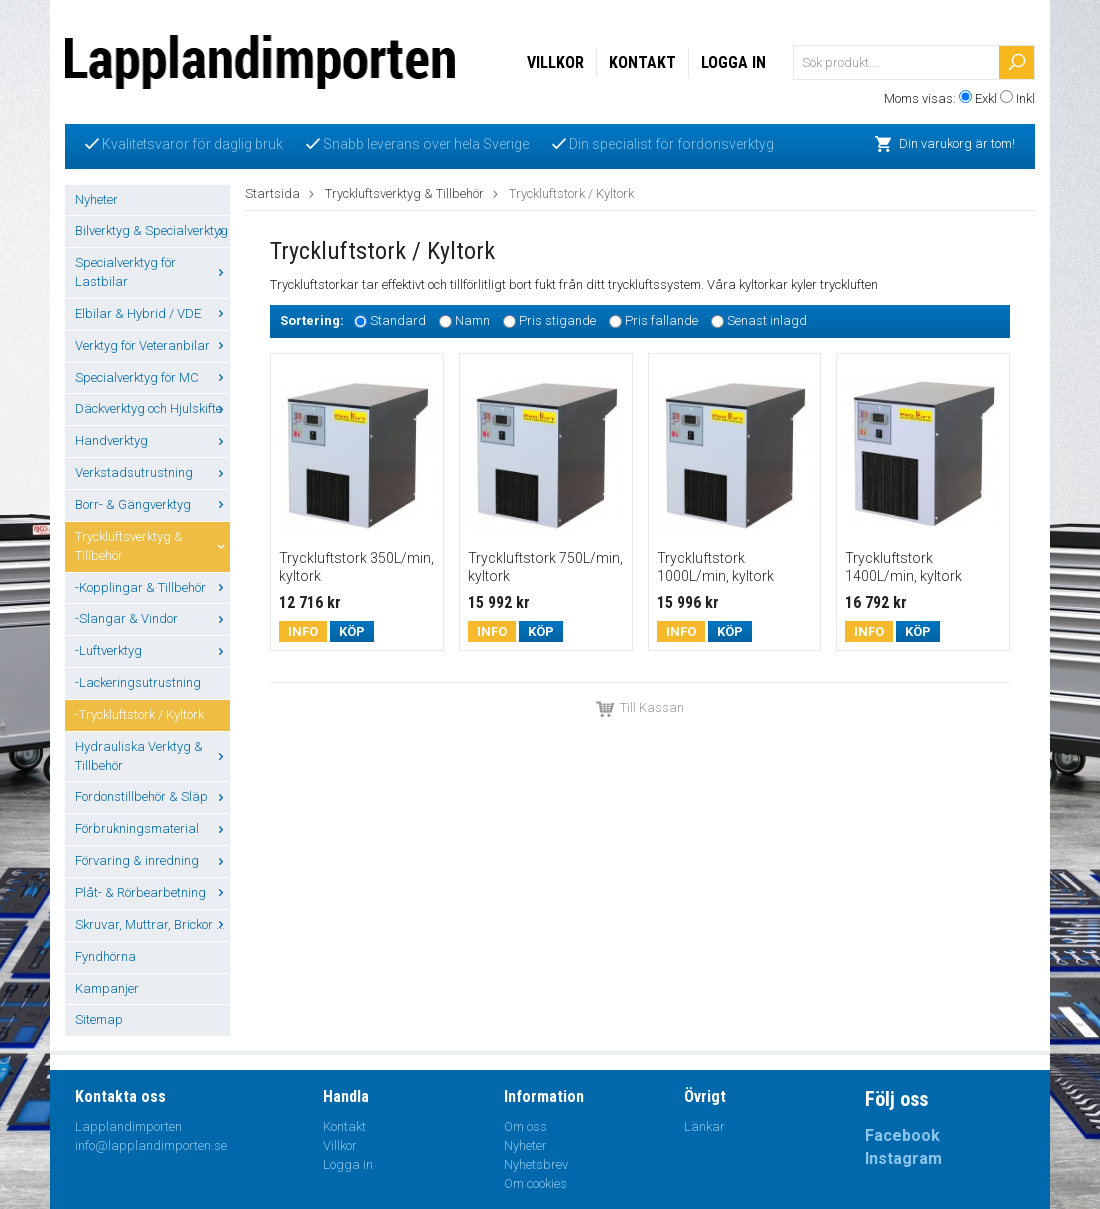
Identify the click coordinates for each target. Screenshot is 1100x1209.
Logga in (733, 62)
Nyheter (96, 199)
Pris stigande (557, 320)
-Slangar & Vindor (152, 618)
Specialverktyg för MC (152, 377)
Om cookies (535, 1183)
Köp (352, 631)
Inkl (1025, 98)
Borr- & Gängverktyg (152, 504)
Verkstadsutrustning (152, 472)
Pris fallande (661, 320)
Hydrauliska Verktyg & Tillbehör (152, 756)
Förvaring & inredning (152, 860)
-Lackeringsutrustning (138, 682)
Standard (398, 320)
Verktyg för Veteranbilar (152, 345)
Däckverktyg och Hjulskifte (152, 408)
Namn (472, 320)
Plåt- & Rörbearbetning (152, 892)
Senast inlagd (767, 320)
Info (303, 631)
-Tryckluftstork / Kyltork (139, 714)
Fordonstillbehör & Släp (152, 796)
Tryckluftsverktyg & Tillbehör (152, 546)
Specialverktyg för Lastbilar (152, 272)
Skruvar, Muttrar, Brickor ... (152, 924)
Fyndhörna (105, 956)
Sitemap (99, 1019)
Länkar (704, 1126)
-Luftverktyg (152, 650)
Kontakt (642, 62)
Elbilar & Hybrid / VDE (152, 313)
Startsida (272, 193)
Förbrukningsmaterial (152, 828)
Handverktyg (152, 440)
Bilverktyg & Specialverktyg (152, 230)
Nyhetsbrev (536, 1164)
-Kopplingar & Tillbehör (152, 587)
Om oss (525, 1126)
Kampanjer (107, 988)
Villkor (555, 62)
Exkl (986, 98)
